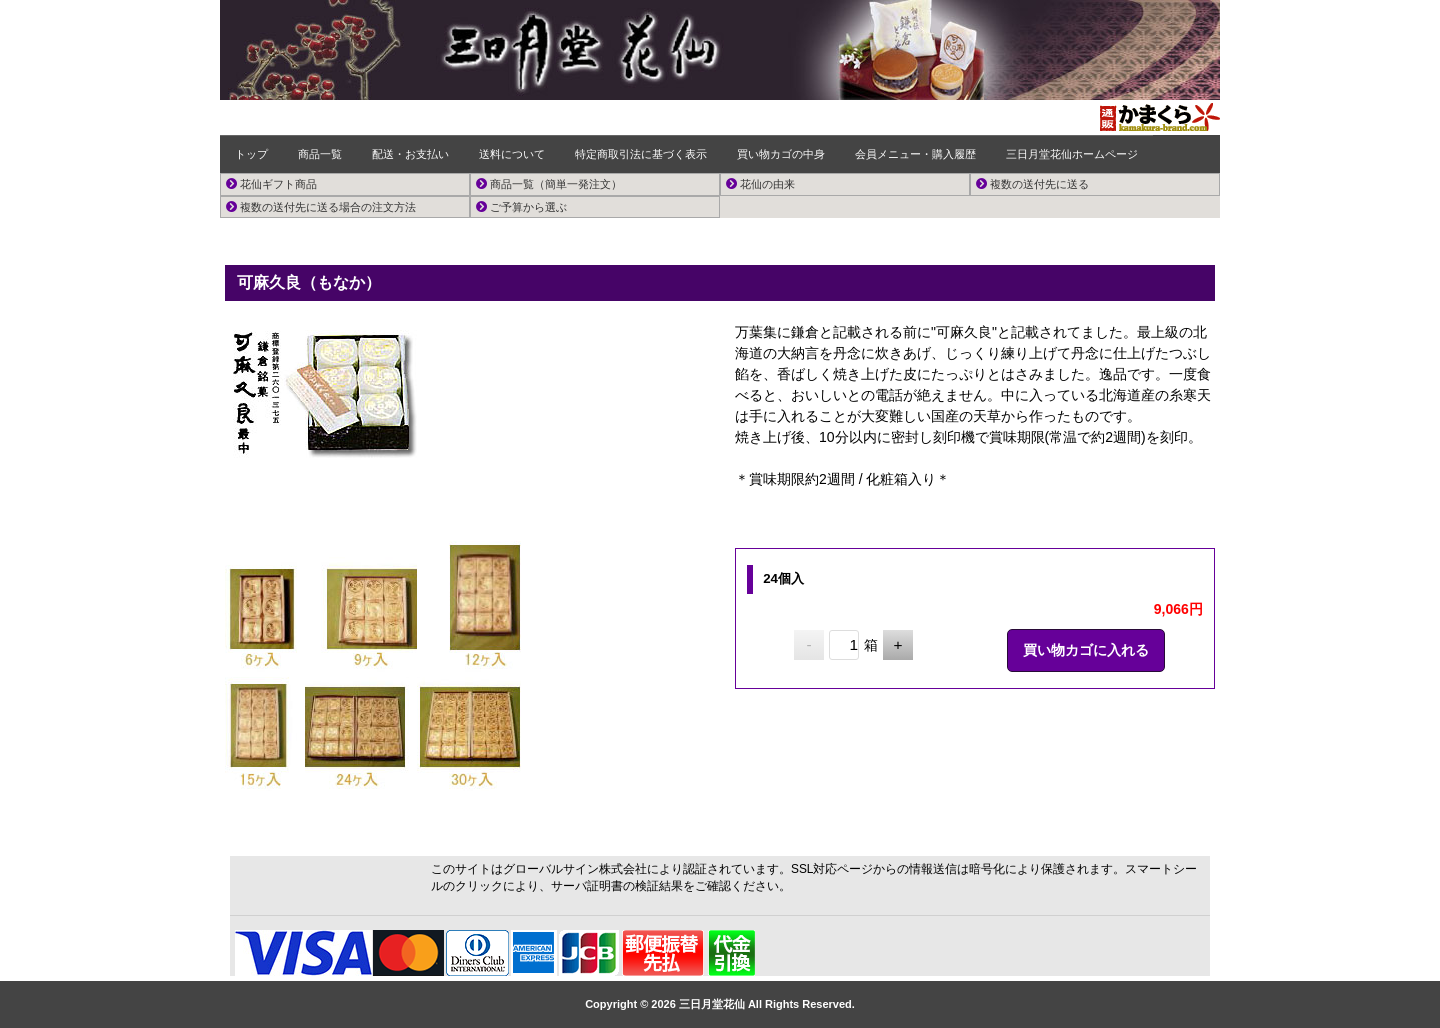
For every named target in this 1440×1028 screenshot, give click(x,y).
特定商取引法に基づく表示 (641, 154)
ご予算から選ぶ (521, 207)
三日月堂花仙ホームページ (1072, 154)
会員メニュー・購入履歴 (915, 154)
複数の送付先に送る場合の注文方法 (321, 207)
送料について (512, 154)
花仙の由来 (760, 184)
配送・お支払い (410, 154)
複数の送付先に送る (1032, 184)
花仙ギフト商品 (271, 184)
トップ (251, 154)
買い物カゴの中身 (781, 154)
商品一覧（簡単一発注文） (549, 184)
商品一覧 (320, 154)
